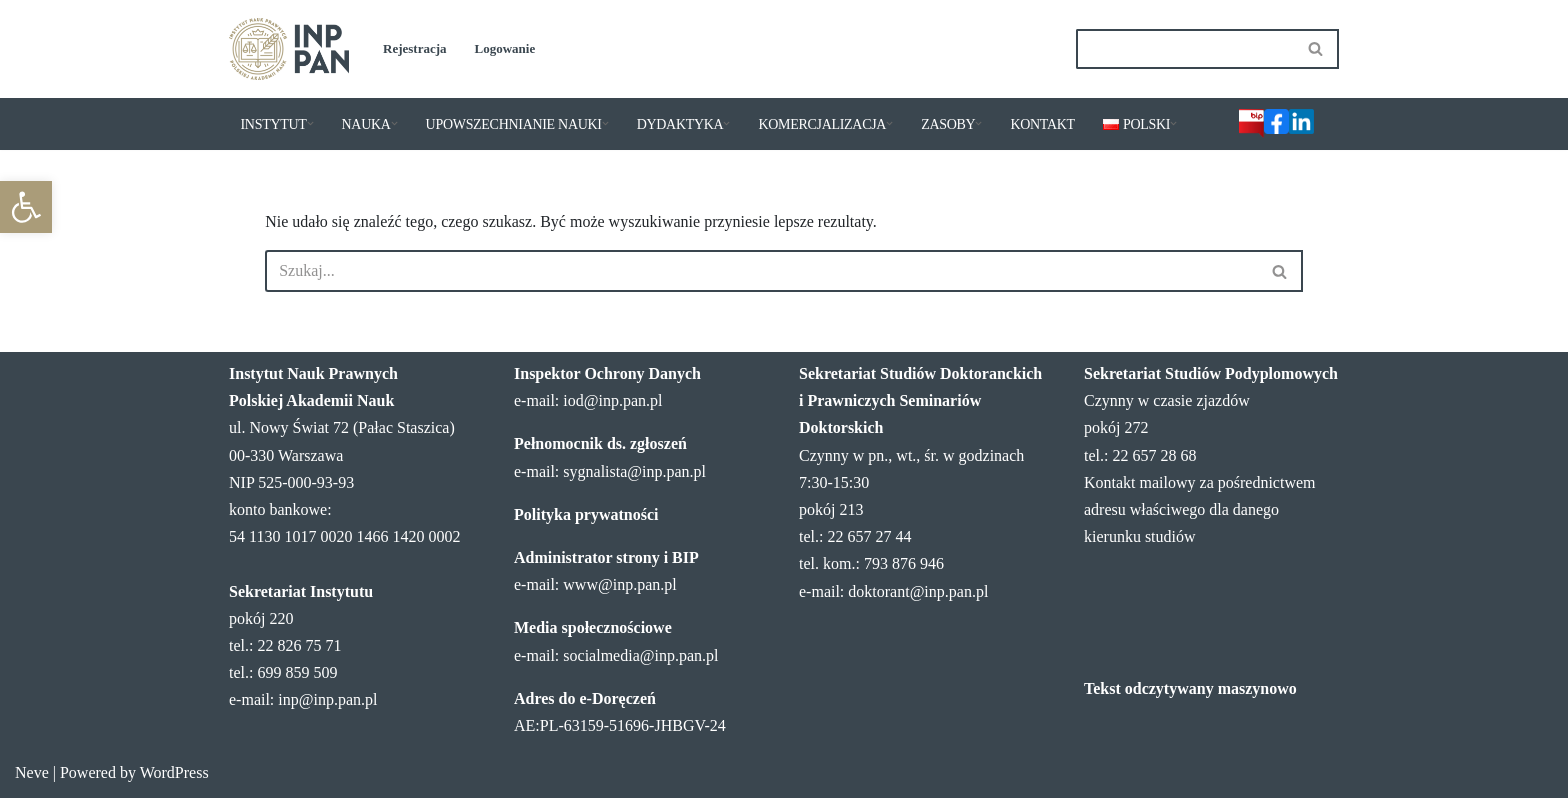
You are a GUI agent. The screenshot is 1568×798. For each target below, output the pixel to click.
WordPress (174, 772)
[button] (26, 207)
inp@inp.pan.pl (327, 699)
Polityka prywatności (586, 514)
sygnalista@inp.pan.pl (634, 471)
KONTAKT (1042, 124)
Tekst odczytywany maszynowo (1190, 688)
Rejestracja (415, 48)
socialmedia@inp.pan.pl (640, 655)
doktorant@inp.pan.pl (918, 591)
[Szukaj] (1185, 49)
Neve (32, 772)
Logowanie (505, 48)
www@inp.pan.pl (619, 584)
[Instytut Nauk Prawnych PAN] (289, 49)
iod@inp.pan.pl (612, 400)
